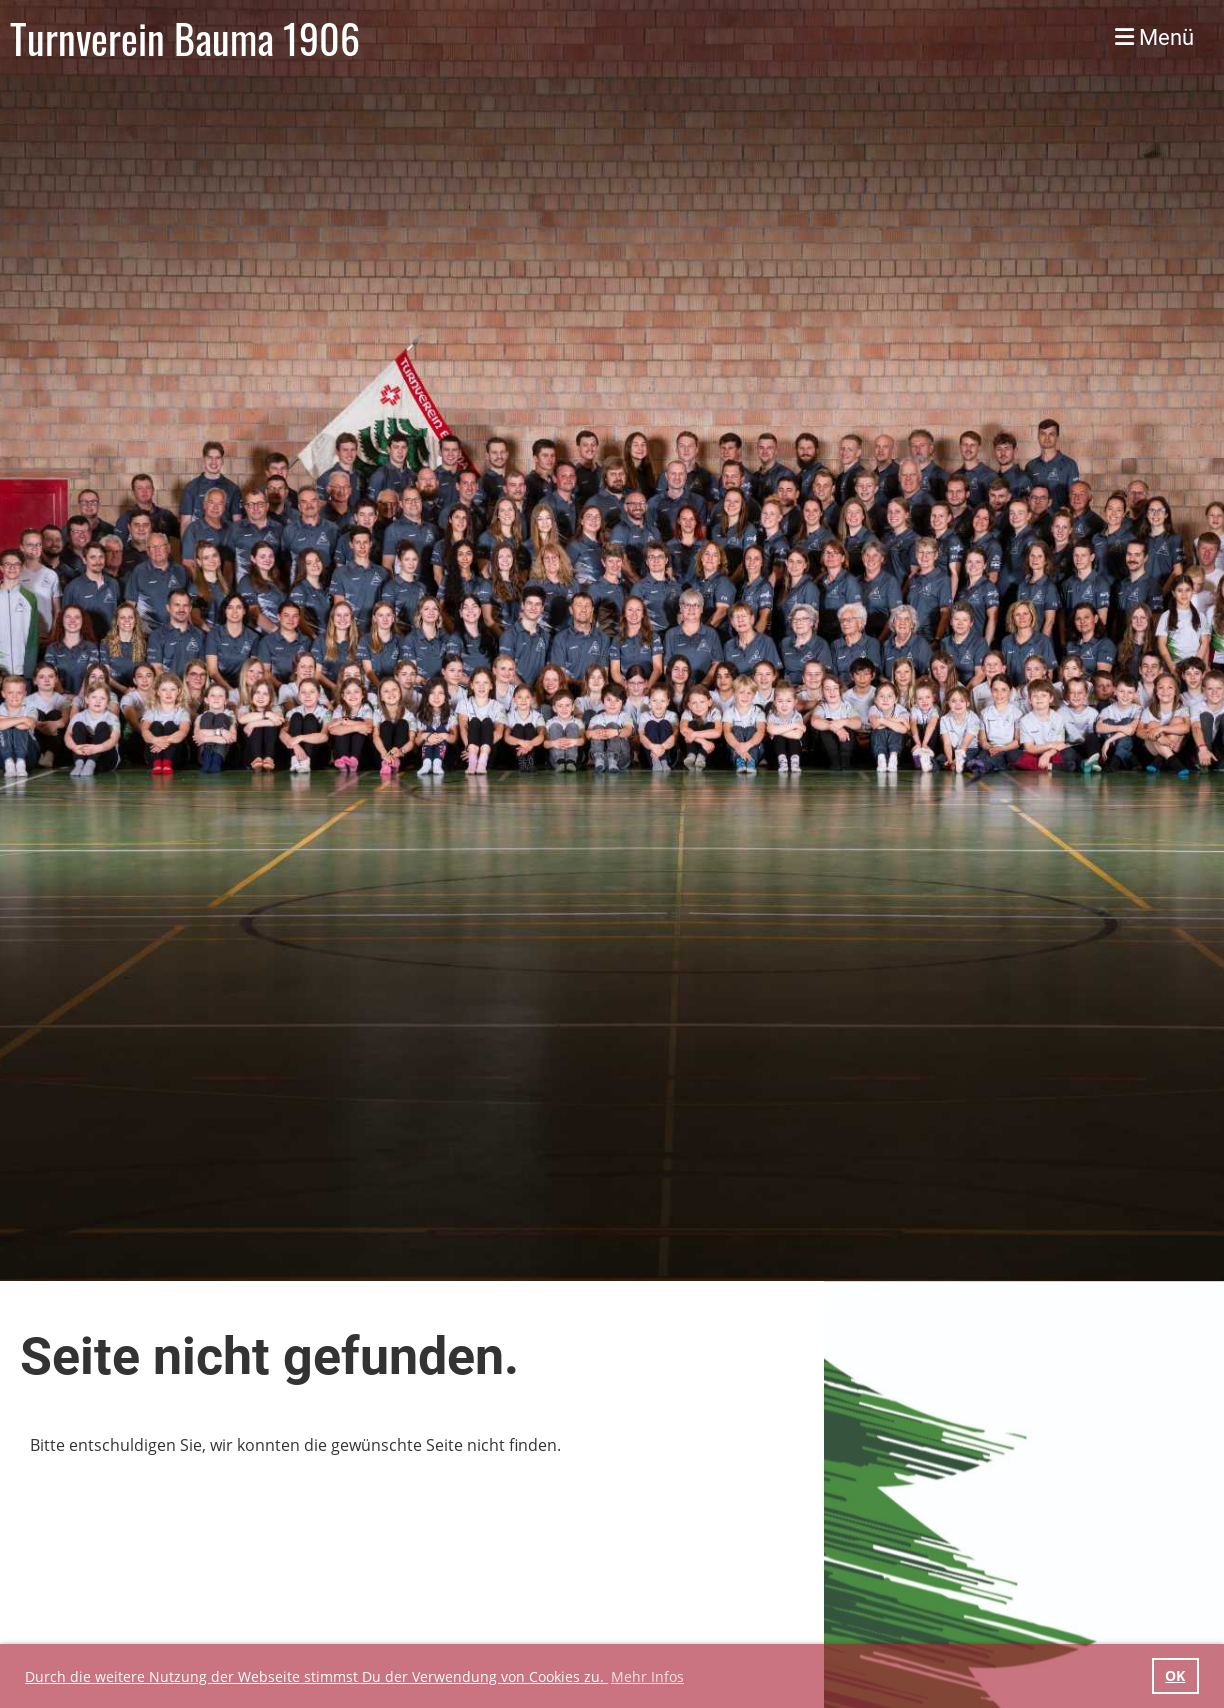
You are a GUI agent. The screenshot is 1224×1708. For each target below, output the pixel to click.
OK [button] (1175, 1675)
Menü (1154, 37)
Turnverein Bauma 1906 (185, 38)
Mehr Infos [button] (647, 1676)
